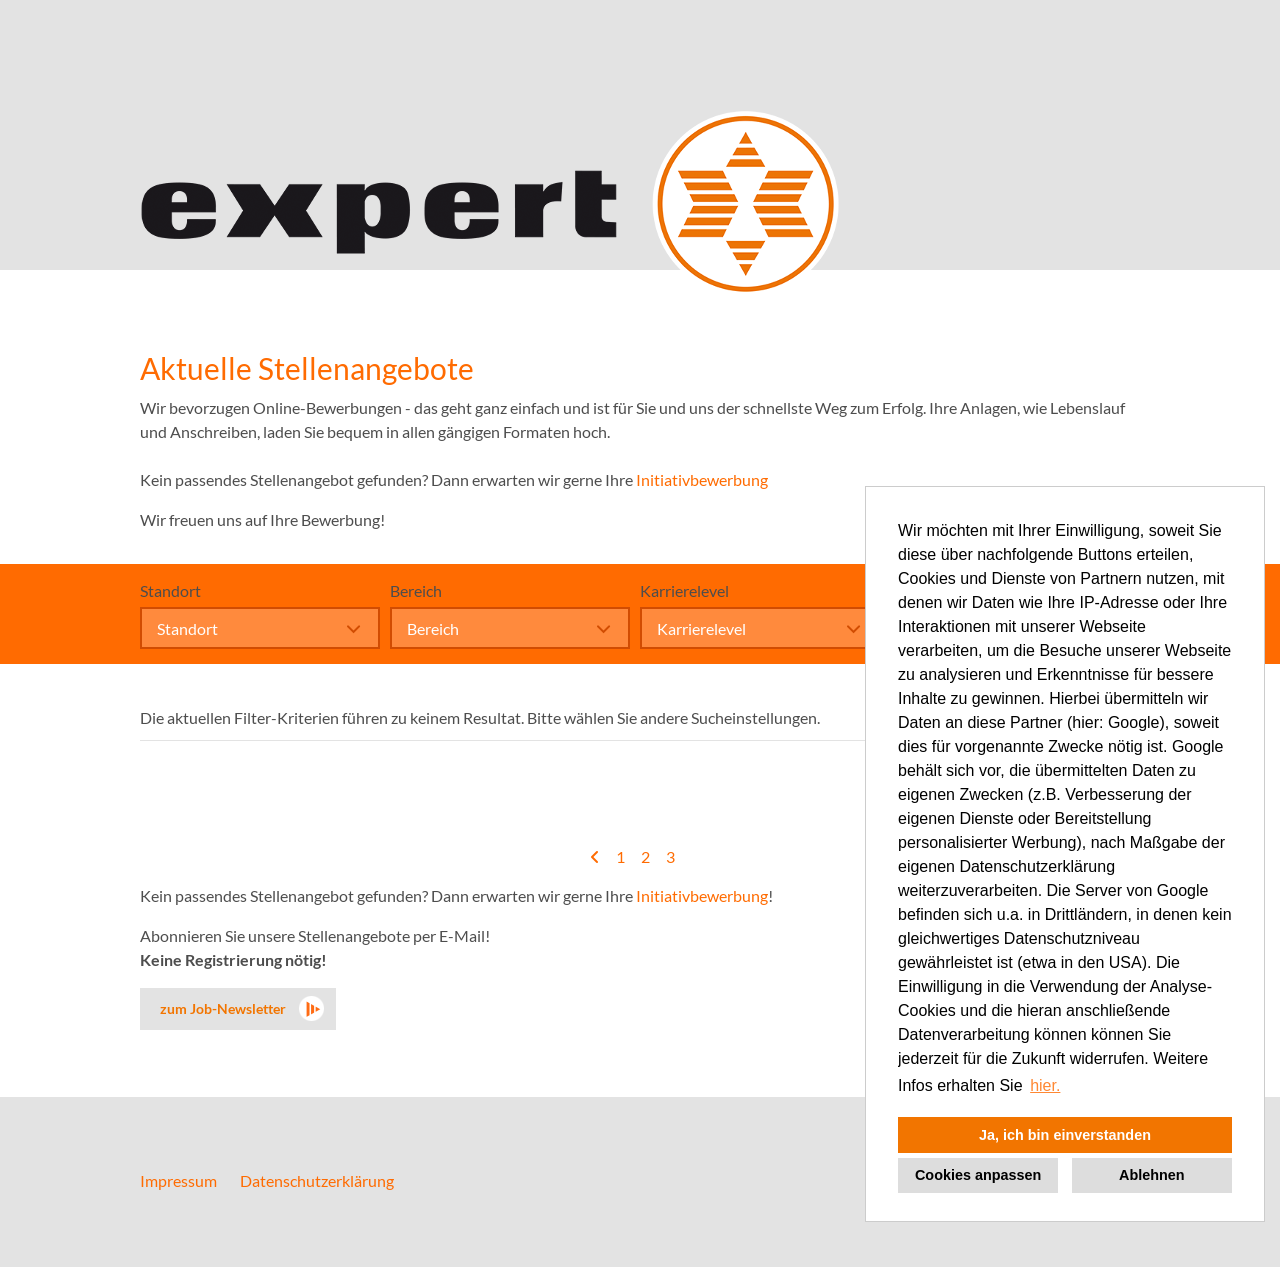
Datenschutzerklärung (317, 1180)
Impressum (178, 1180)
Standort (170, 590)
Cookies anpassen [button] (978, 1175)
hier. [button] (1045, 1085)
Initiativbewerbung (702, 479)
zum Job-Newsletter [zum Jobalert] (223, 1008)
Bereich (416, 590)
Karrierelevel (684, 590)
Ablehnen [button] (1152, 1175)
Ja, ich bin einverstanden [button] (1065, 1135)
